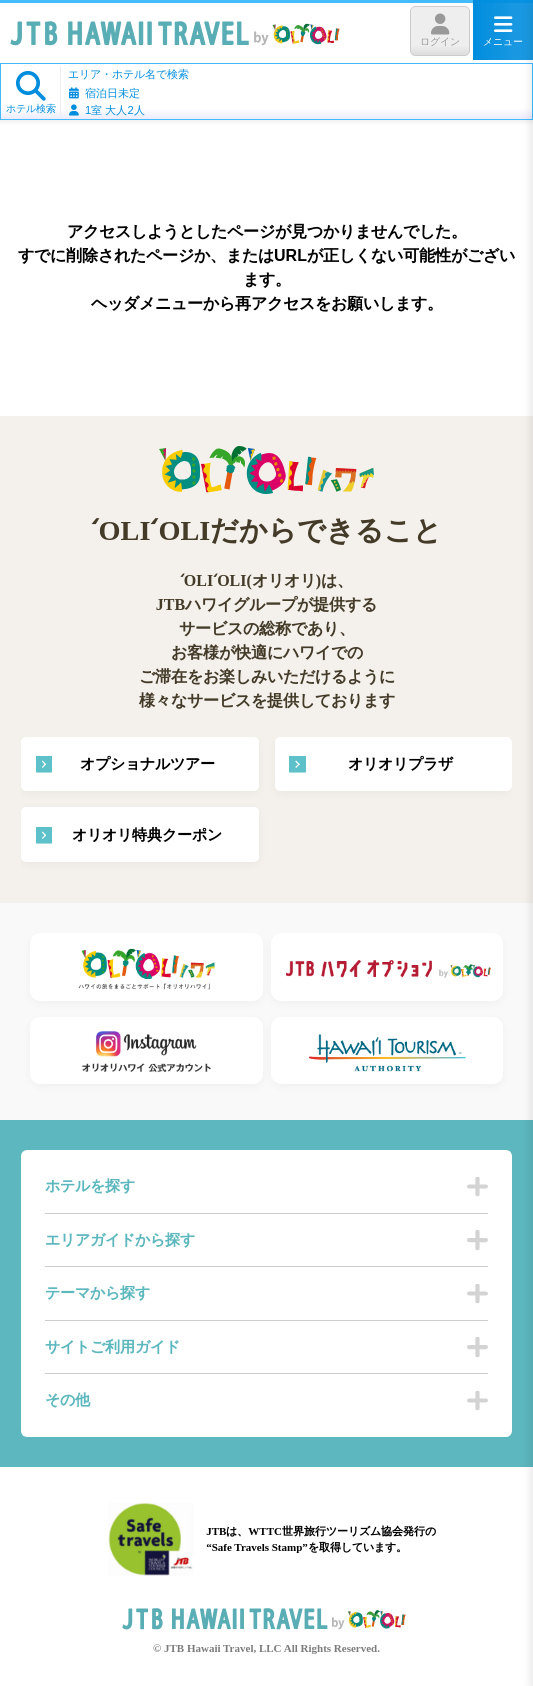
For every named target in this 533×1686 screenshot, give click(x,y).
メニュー (503, 30)
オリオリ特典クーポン (147, 835)
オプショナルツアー (147, 764)
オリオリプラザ (400, 764)
